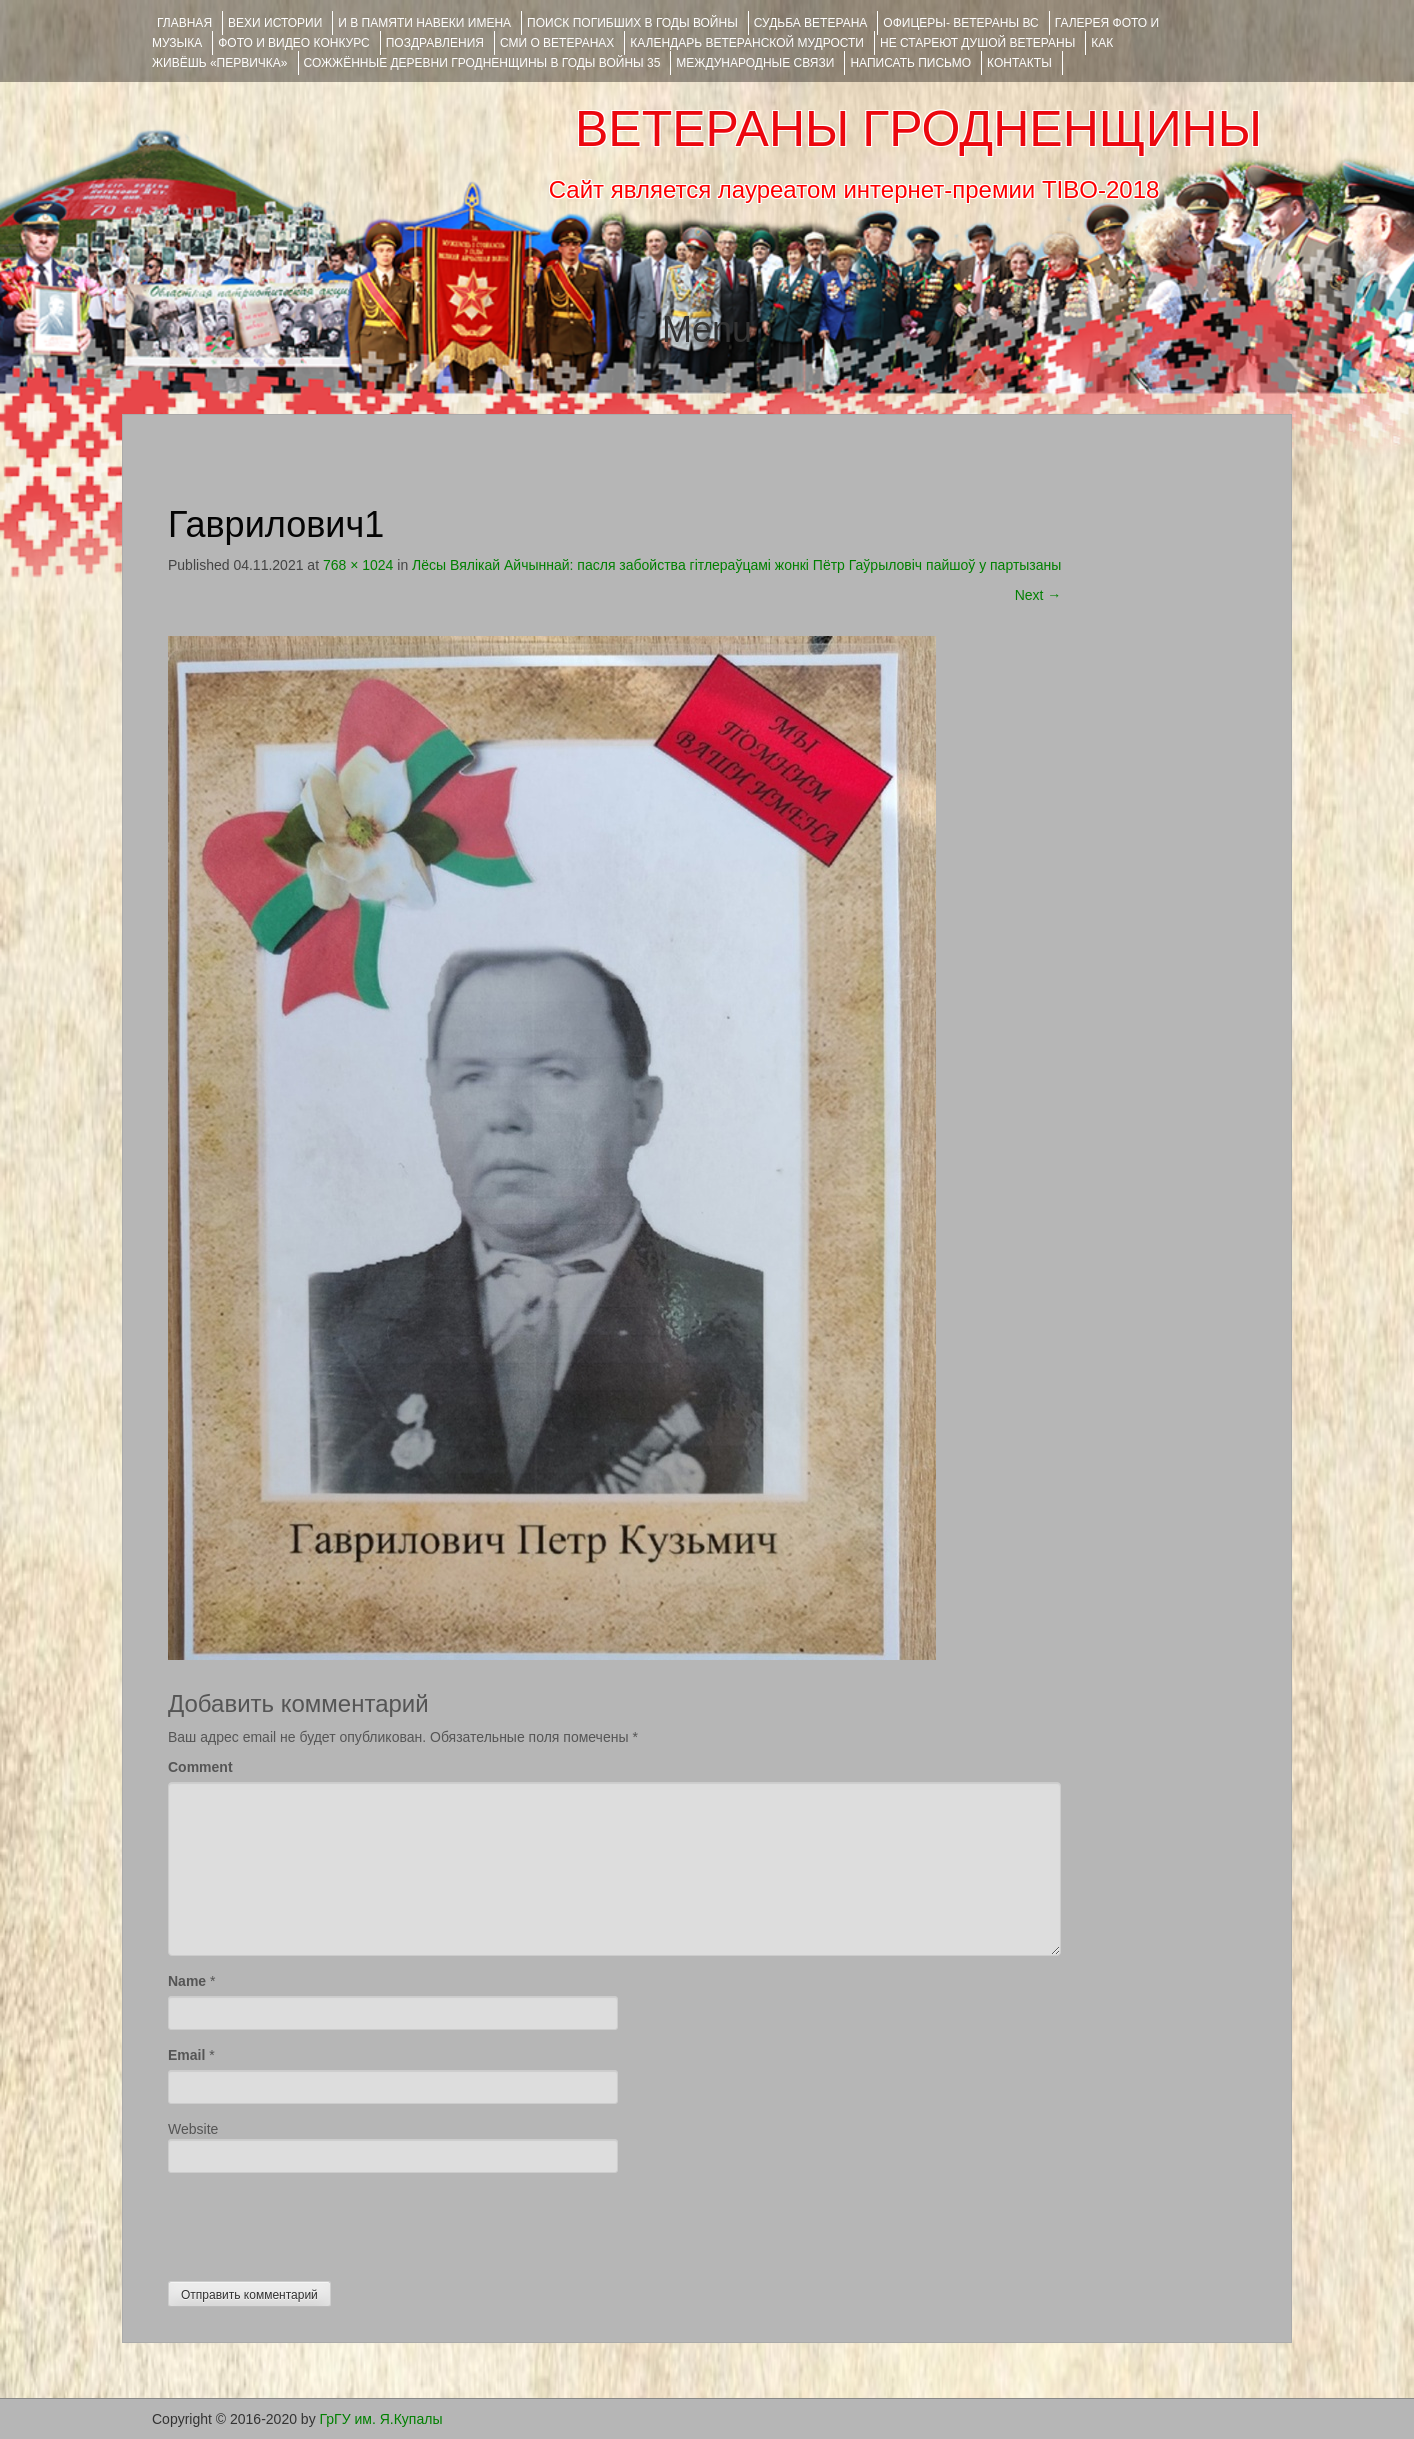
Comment (200, 1767)
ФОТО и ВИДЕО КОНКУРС (293, 43)
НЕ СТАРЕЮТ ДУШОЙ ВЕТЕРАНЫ (977, 43)
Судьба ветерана (811, 23)
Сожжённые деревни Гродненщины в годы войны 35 (482, 63)
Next (1038, 595)
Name (187, 1981)
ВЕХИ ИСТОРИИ (275, 23)
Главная (184, 23)
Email (186, 2055)
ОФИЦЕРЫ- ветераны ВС (960, 23)
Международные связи (755, 63)
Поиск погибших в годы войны (632, 23)
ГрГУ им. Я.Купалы (381, 2419)
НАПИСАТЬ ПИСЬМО (910, 63)
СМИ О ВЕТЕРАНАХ (557, 43)
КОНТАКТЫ (1019, 63)
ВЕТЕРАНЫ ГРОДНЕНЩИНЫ (918, 129)
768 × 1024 (358, 565)
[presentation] (320, 2222)
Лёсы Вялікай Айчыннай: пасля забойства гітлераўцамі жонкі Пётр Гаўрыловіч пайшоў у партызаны (736, 565)
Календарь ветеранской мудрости (747, 43)
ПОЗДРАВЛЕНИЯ (435, 43)
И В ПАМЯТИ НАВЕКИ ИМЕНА (424, 23)
